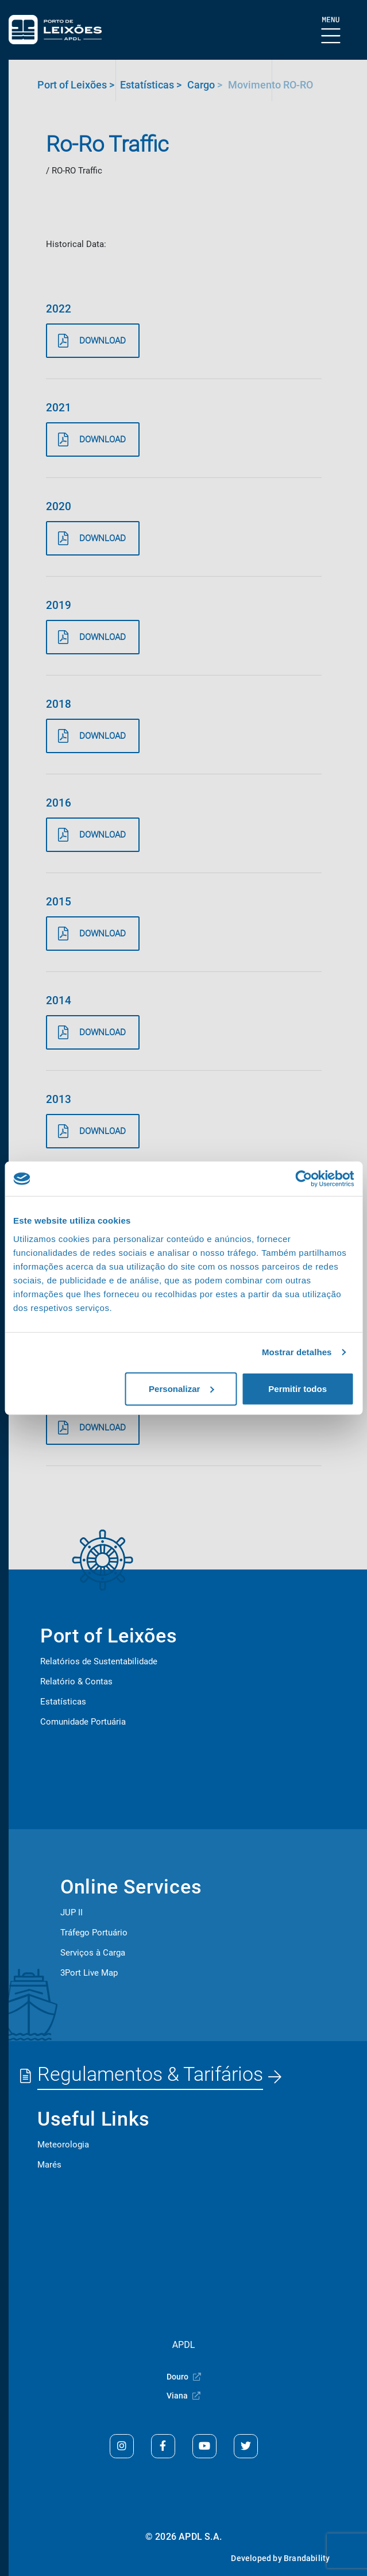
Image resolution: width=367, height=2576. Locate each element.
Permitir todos (297, 1388)
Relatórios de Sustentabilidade (98, 1661)
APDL (183, 2344)
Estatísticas (63, 1701)
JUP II (71, 1912)
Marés (49, 2164)
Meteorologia (63, 2144)
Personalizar (181, 1388)
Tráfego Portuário (94, 1932)
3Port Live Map (89, 1973)
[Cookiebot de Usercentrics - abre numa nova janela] (303, 1178)
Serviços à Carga (92, 1953)
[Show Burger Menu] (331, 30)
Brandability (307, 2558)
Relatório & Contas (76, 1681)
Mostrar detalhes (297, 1352)
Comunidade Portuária (83, 1722)
